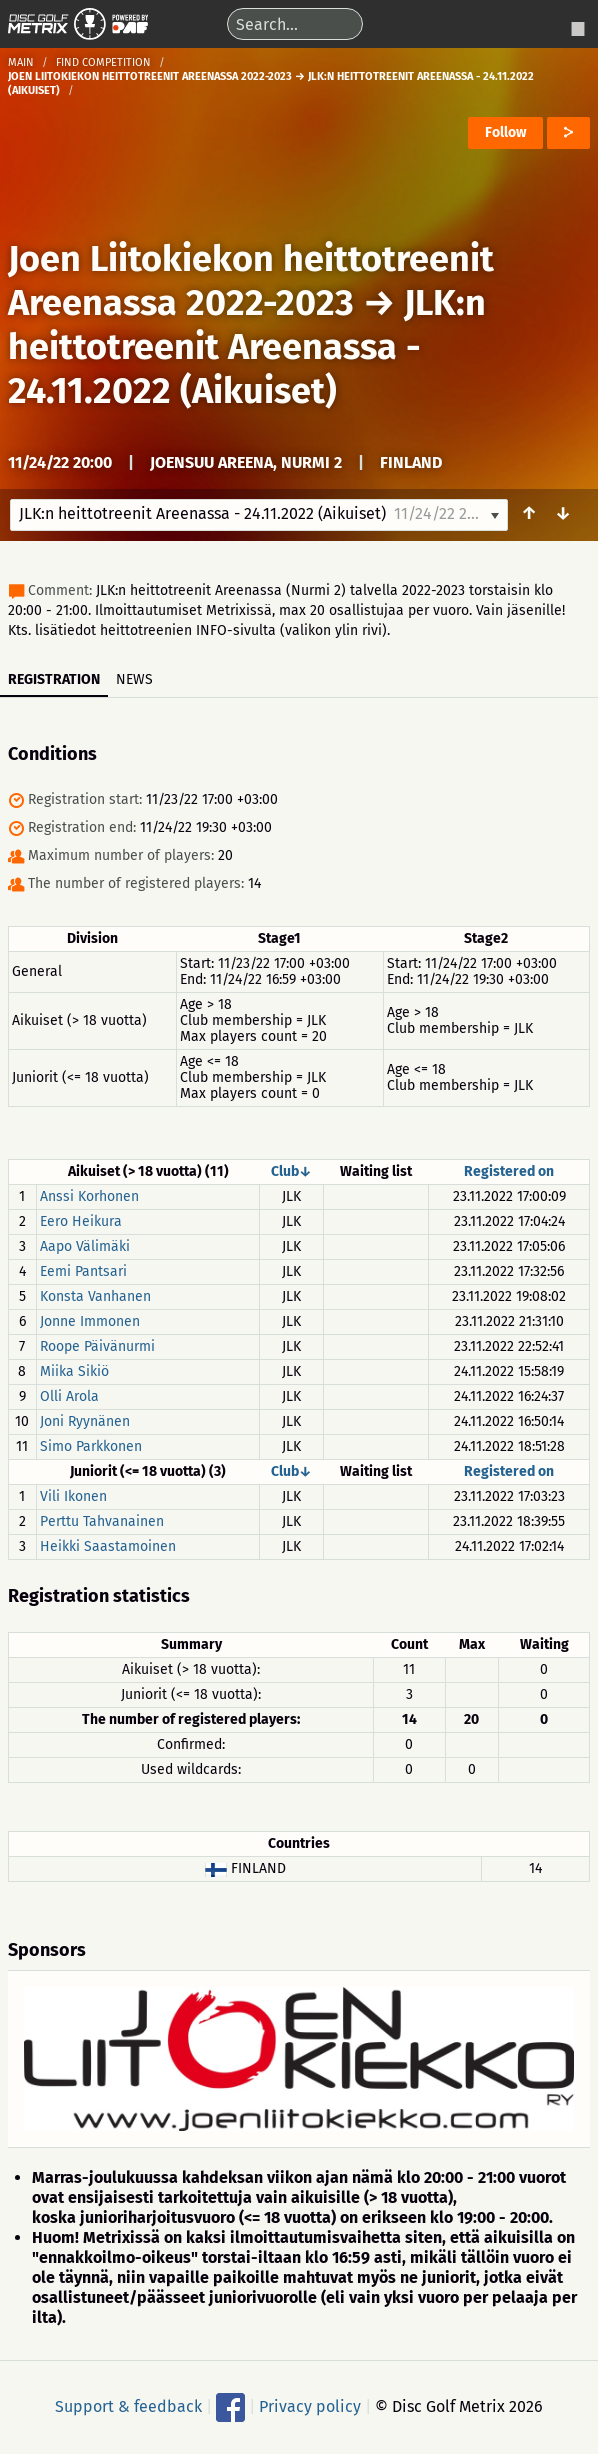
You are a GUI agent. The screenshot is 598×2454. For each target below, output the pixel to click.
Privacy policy (310, 2406)
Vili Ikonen (73, 1496)
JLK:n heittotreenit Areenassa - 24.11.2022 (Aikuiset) (247, 347)
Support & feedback (128, 2406)
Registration (54, 679)
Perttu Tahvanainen (102, 1521)
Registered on (509, 1171)
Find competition (103, 62)
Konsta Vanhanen (95, 1296)
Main (21, 62)
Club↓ (291, 1171)
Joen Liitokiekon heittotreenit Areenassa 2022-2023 (251, 281)
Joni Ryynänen (85, 1421)
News (134, 679)
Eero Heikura (81, 1221)
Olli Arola (69, 1396)
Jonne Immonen (90, 1321)
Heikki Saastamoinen (108, 1546)
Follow (505, 132)
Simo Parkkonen (91, 1446)
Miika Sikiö (74, 1371)
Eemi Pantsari (83, 1271)
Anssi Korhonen (89, 1196)
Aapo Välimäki (85, 1246)
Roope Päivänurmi (97, 1346)
